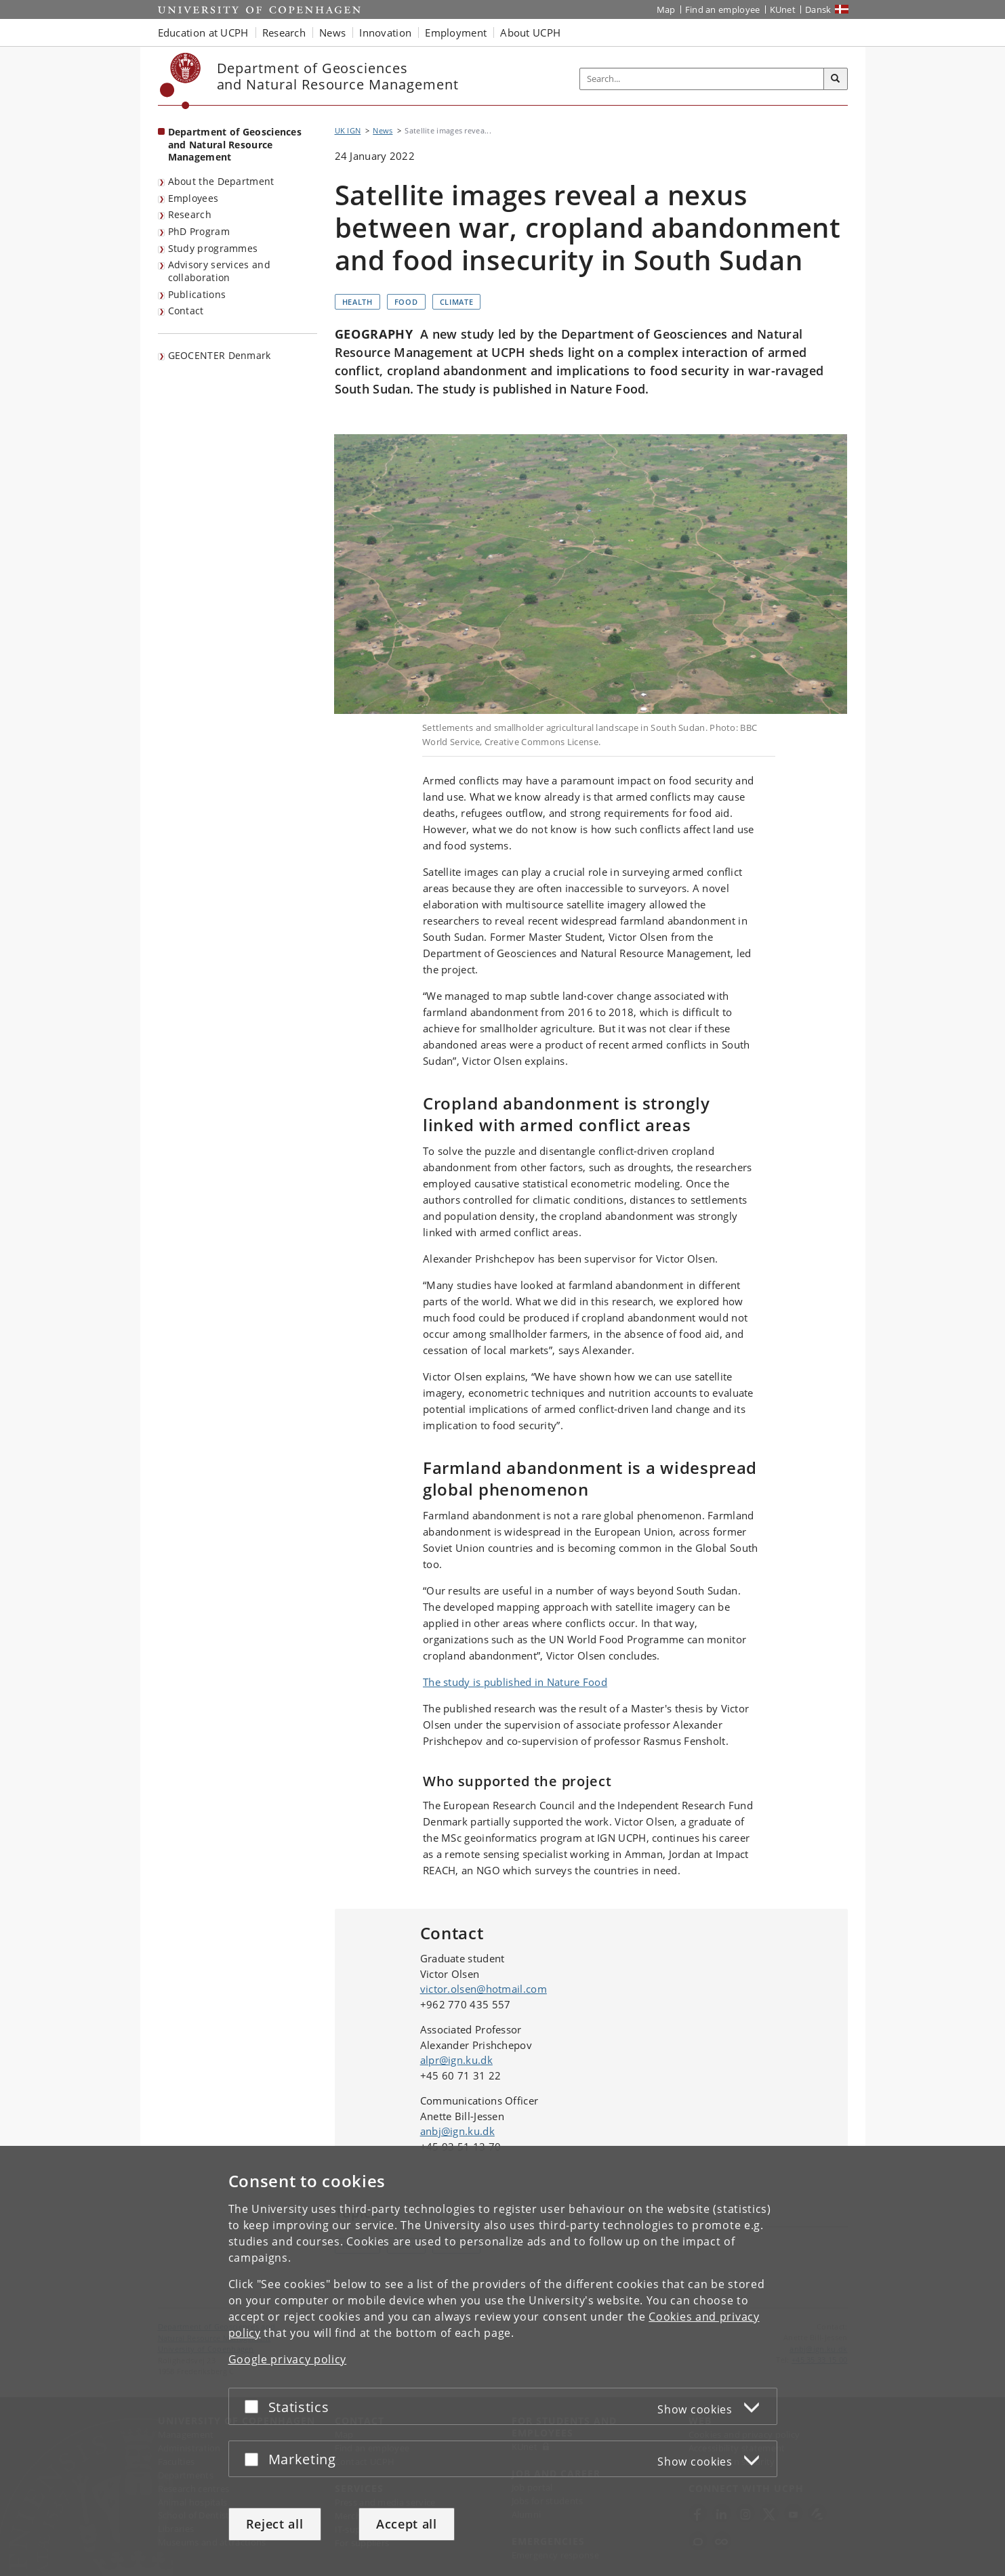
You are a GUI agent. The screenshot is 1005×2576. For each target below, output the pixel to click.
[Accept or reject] (255, 2406)
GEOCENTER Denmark (219, 355)
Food (406, 302)
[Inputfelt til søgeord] (702, 79)
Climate (457, 302)
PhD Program (199, 231)
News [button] (332, 32)
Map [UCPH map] (666, 9)
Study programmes (213, 248)
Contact (186, 310)
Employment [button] (456, 32)
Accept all (406, 2524)
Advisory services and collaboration (219, 271)
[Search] (835, 79)
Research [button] (284, 32)
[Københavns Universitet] (180, 81)
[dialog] (502, 2361)
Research (189, 214)
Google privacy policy (287, 2359)
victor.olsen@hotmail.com (483, 1989)
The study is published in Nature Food (515, 1682)
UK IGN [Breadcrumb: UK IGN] (348, 130)
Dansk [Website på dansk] (818, 9)
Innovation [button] (385, 32)
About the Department (221, 181)
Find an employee (722, 9)
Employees (193, 198)
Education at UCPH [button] (203, 32)
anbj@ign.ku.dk (457, 2131)
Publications (197, 294)
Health (357, 302)
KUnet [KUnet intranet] (783, 9)
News (382, 130)
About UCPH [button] (530, 32)
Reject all (275, 2524)
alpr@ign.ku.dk (456, 2060)
